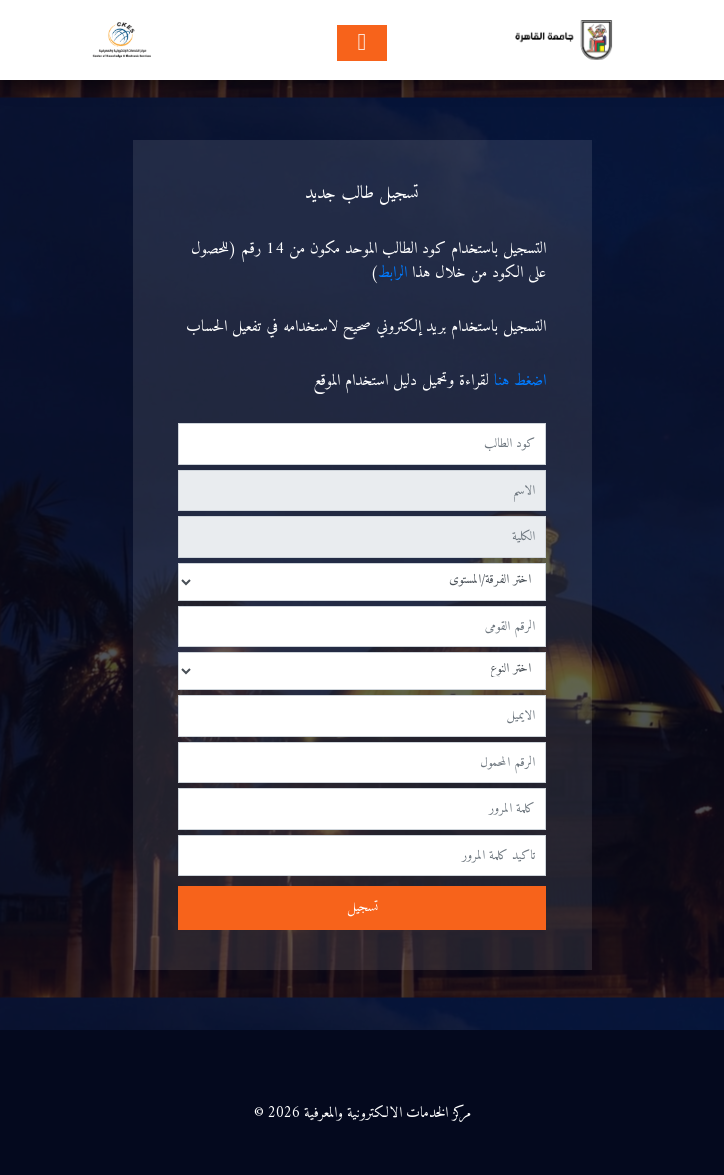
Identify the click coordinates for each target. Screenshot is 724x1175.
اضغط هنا (517, 381)
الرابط (392, 273)
